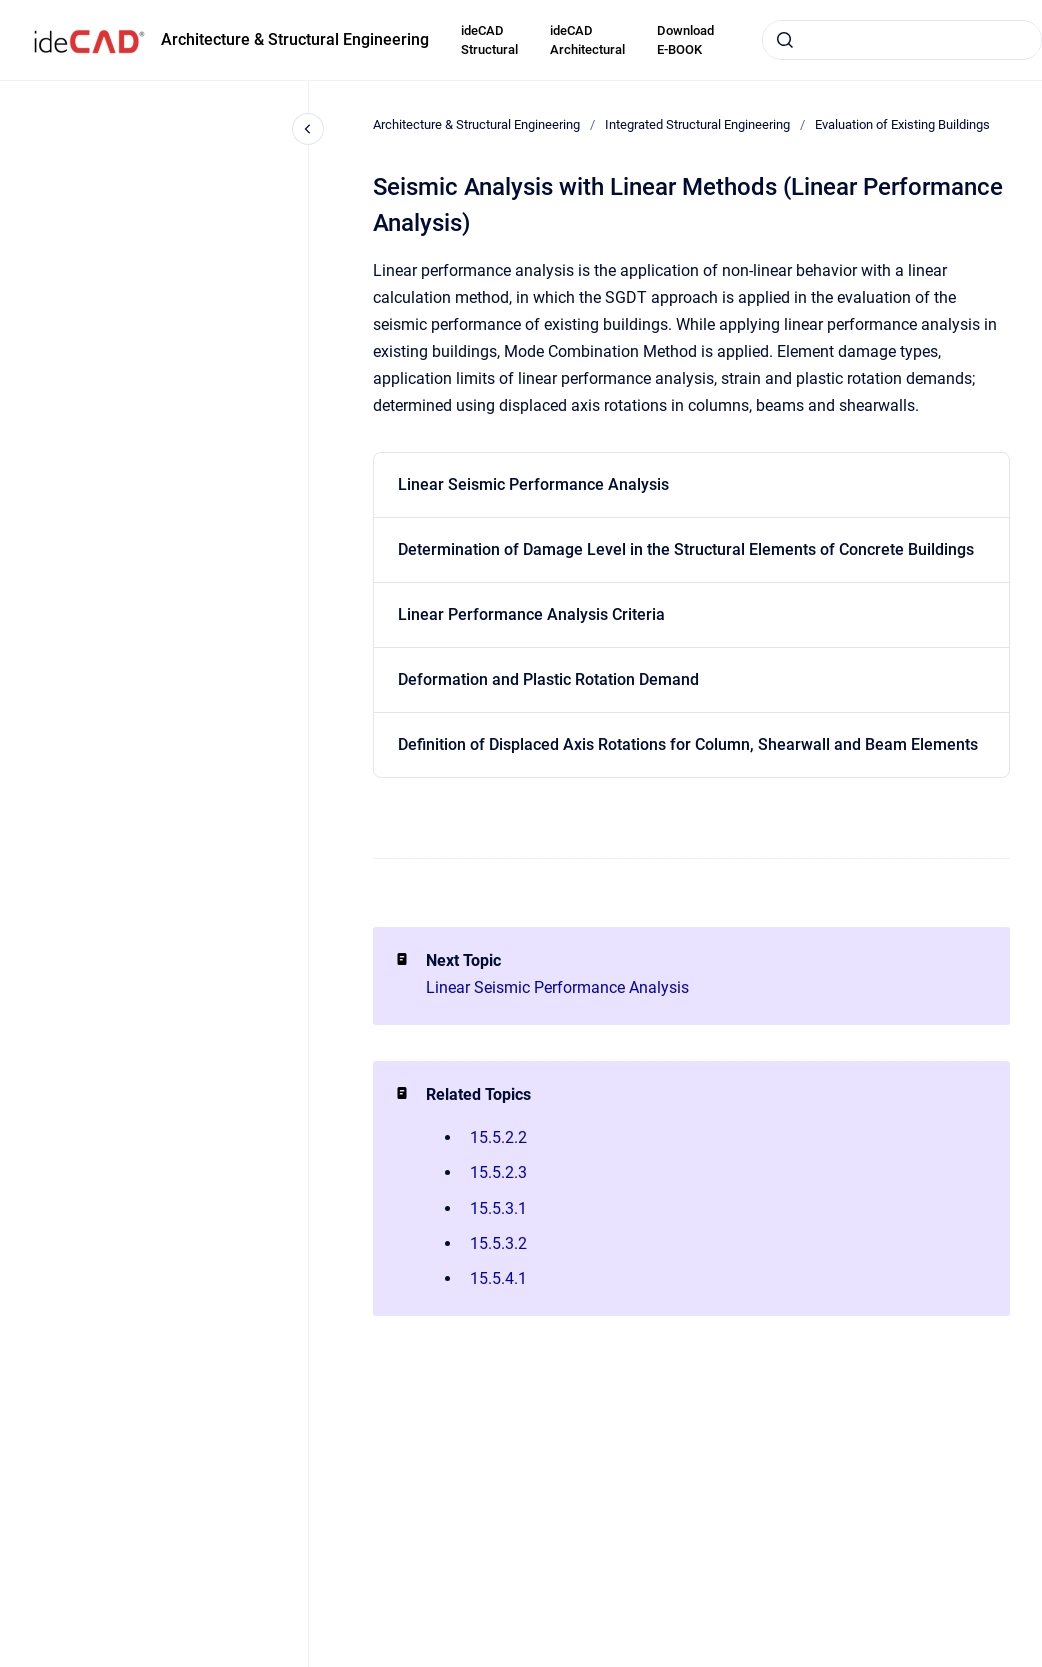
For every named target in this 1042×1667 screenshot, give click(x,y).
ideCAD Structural (489, 40)
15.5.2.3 (498, 1172)
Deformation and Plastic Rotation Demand (548, 679)
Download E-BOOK (685, 40)
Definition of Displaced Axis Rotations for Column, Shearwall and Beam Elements (688, 744)
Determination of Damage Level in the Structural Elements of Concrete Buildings (686, 549)
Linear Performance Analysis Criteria (531, 614)
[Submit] (785, 40)
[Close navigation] (308, 129)
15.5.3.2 (498, 1243)
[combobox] (902, 40)
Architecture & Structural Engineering (295, 39)
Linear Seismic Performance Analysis (533, 484)
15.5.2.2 (498, 1137)
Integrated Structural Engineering (697, 124)
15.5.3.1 (498, 1208)
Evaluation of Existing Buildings (902, 124)
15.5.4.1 (498, 1278)
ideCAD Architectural (587, 40)
